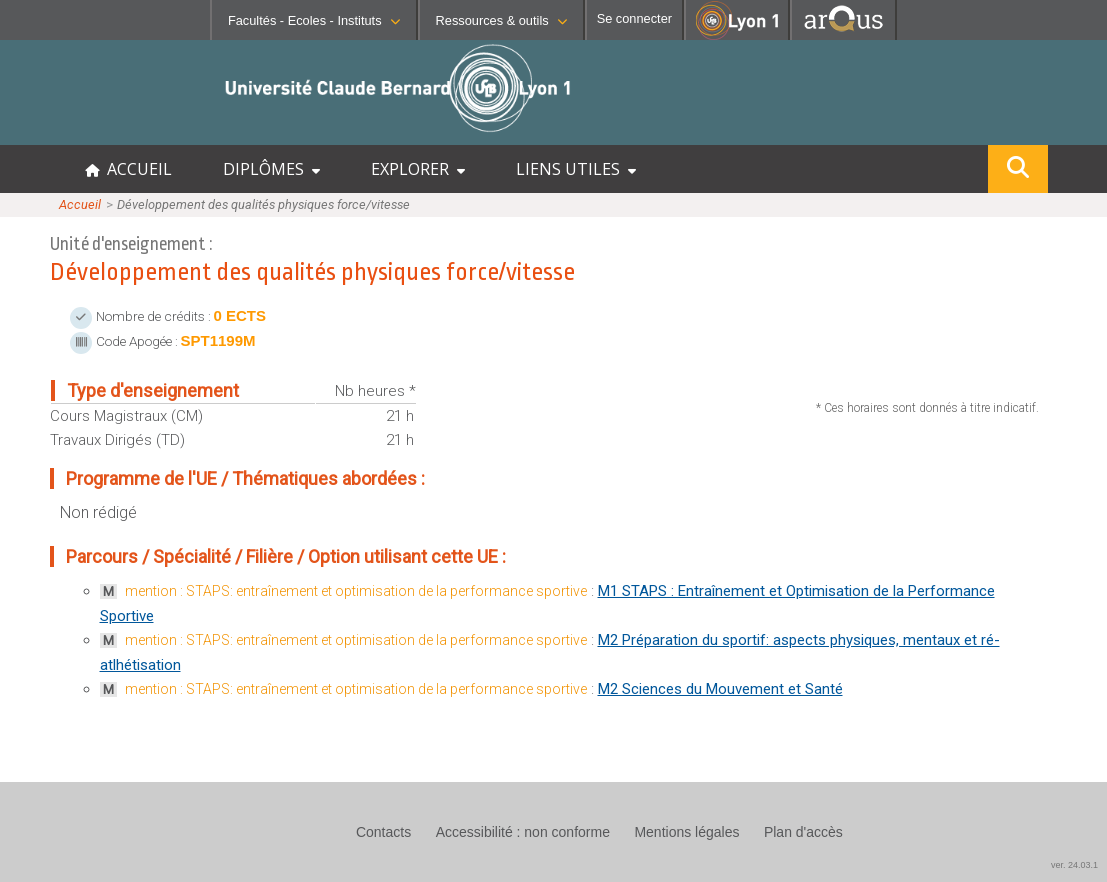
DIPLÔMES (271, 169)
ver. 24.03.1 (1074, 865)
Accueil (80, 204)
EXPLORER (418, 169)
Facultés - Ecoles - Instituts (314, 20)
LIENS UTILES (576, 169)
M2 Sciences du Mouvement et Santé (720, 689)
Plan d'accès (803, 832)
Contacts (383, 832)
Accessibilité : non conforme (523, 832)
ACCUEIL (128, 169)
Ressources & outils (501, 20)
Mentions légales (686, 832)
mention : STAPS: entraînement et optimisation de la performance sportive (356, 591)
